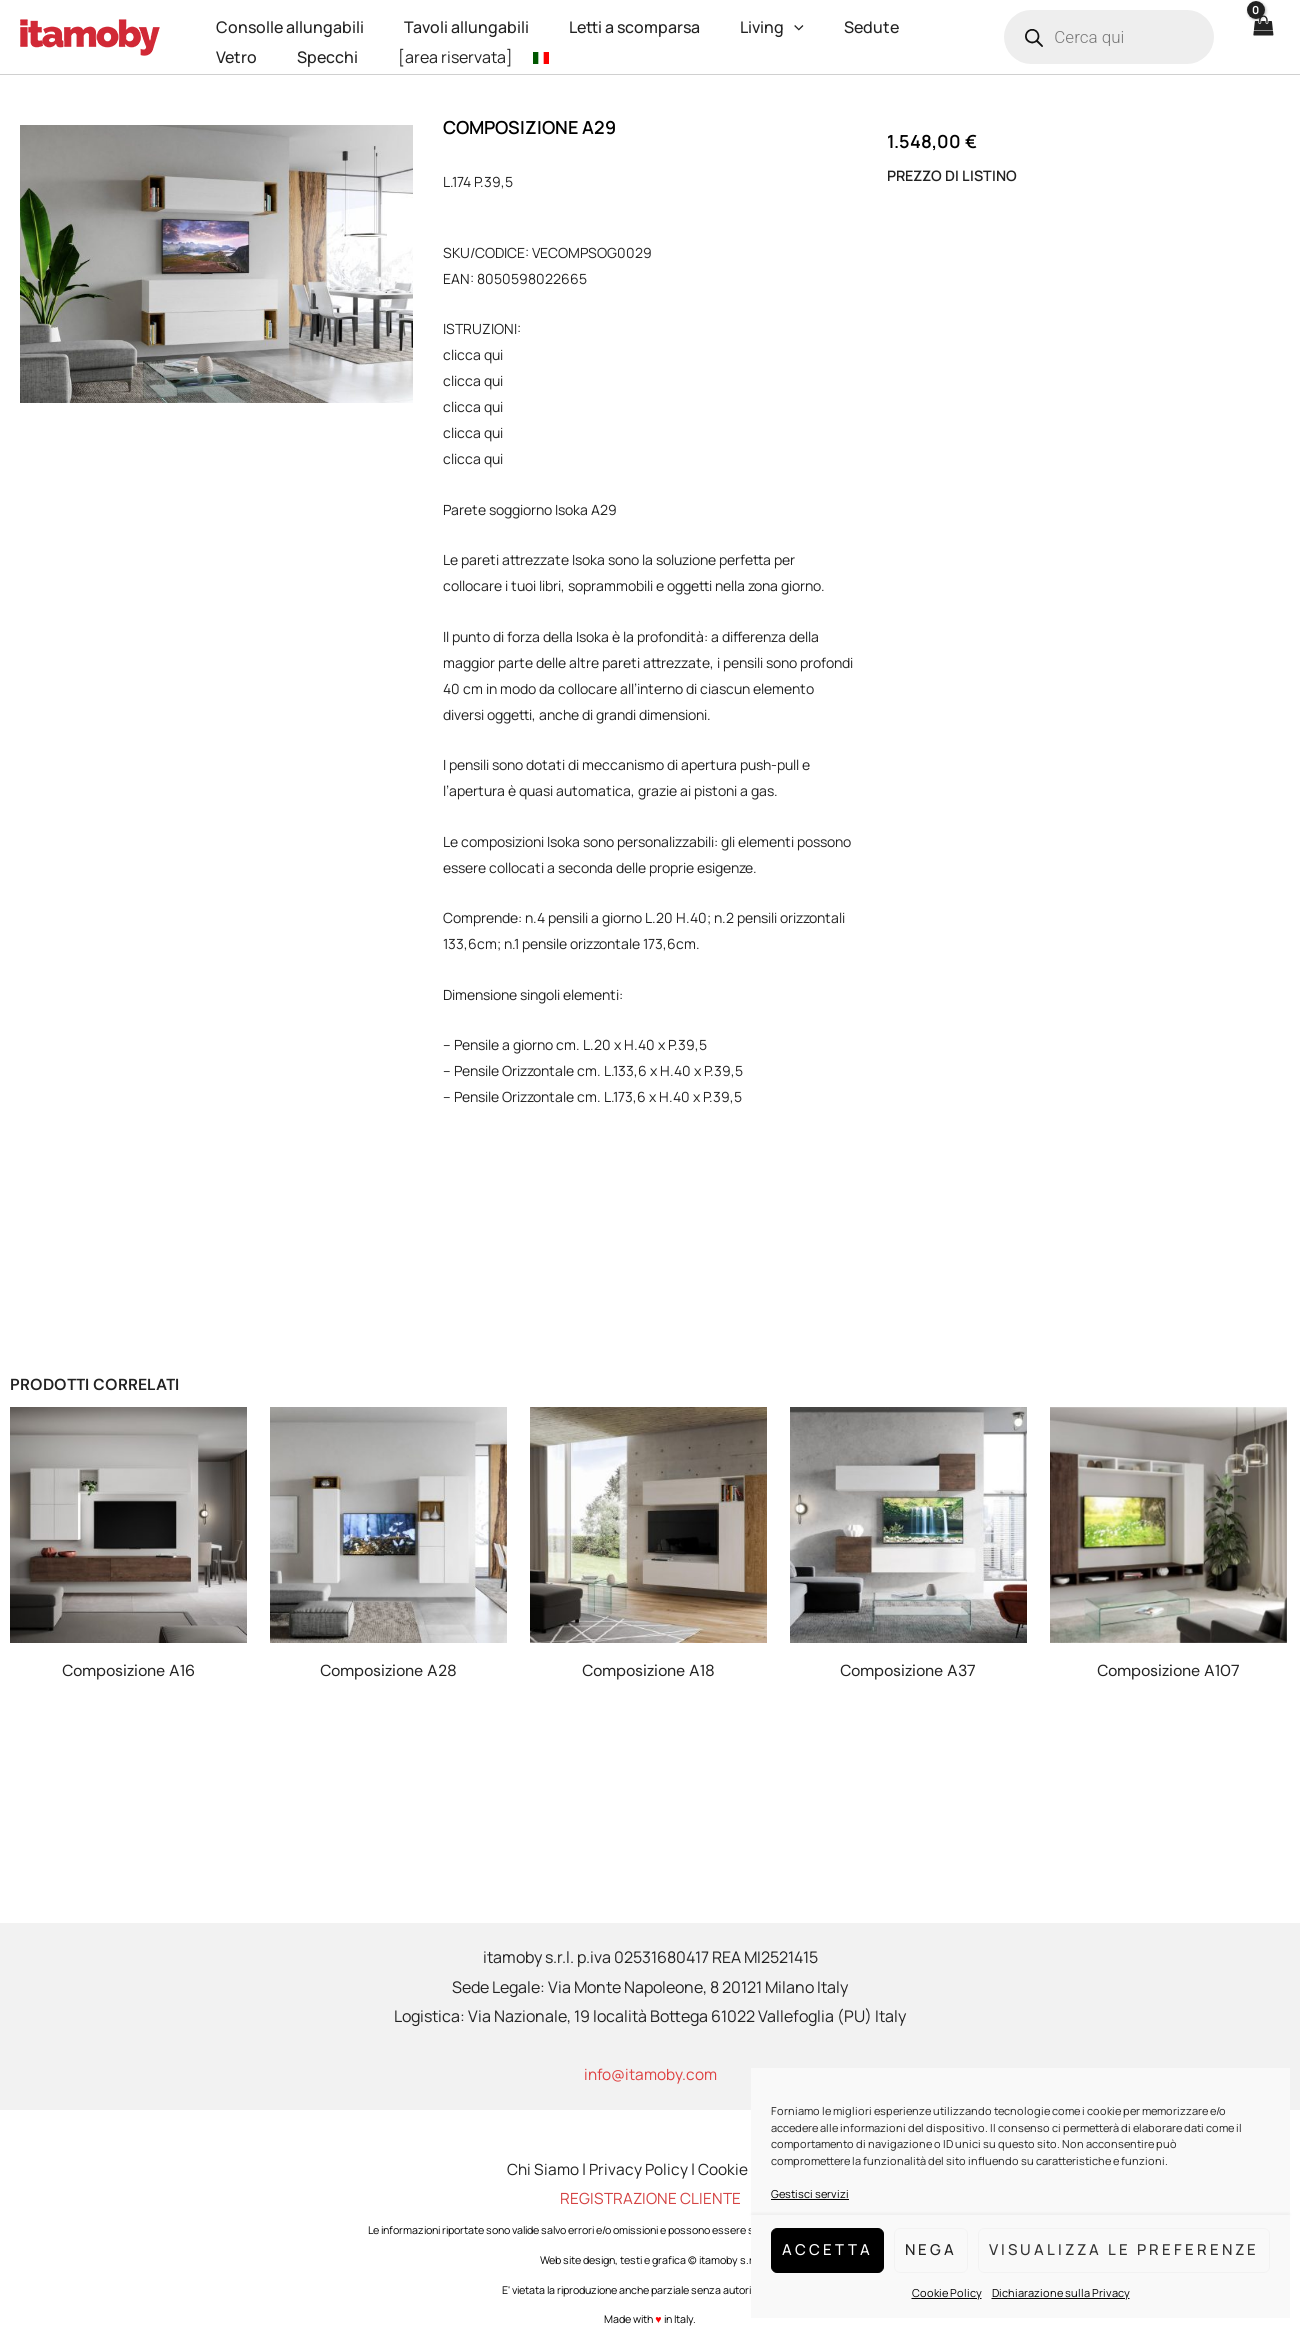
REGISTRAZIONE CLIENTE (650, 2198)
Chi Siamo (541, 2169)
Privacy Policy (638, 2169)
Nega (931, 2249)
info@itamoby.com (650, 2074)
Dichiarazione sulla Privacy (1061, 2292)
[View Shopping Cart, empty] (1262, 37)
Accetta (827, 2249)
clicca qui (473, 354)
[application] (766, 22)
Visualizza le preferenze (1124, 2249)
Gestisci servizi (810, 2193)
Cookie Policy (947, 2292)
